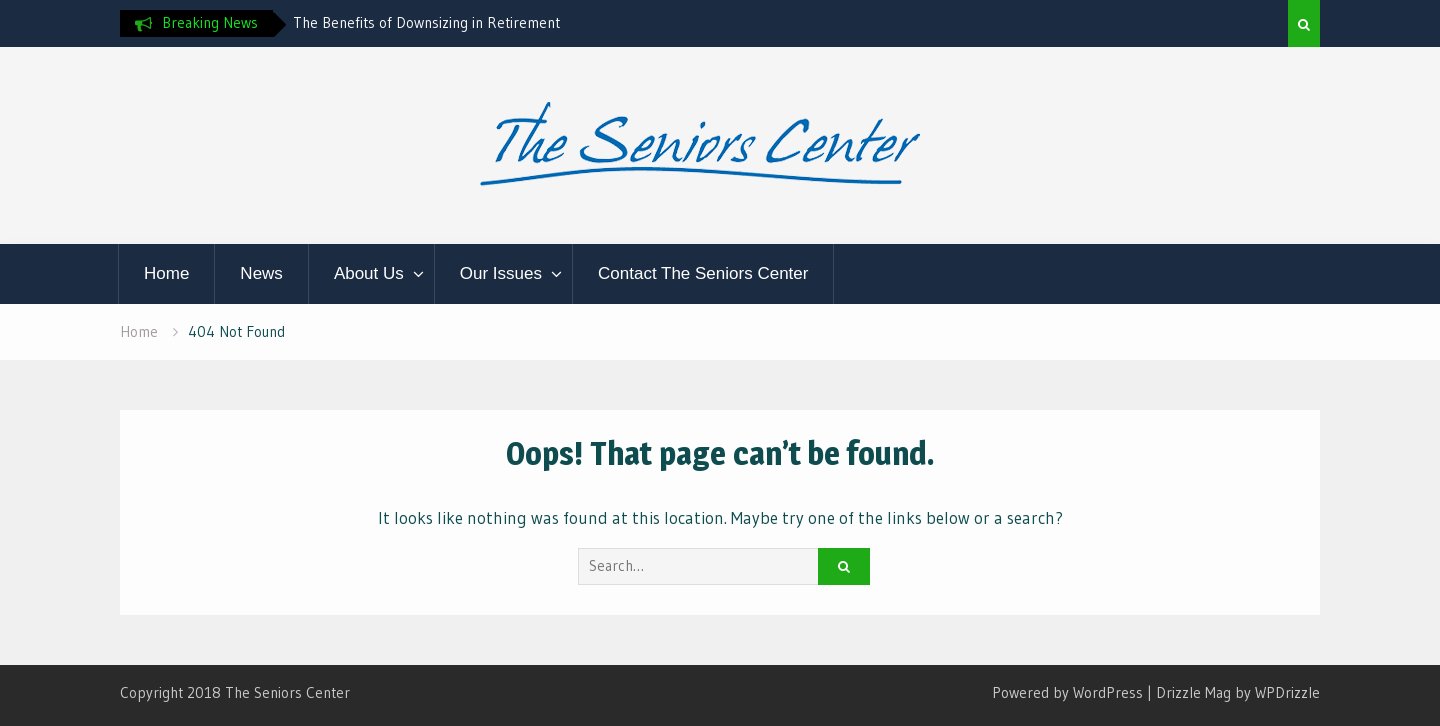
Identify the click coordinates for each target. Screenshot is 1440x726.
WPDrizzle (1287, 692)
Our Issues (501, 273)
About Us (369, 273)
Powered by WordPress (1067, 692)
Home (166, 273)
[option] (473, 23)
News (261, 273)
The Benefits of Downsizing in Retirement (426, 22)
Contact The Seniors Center (703, 273)
